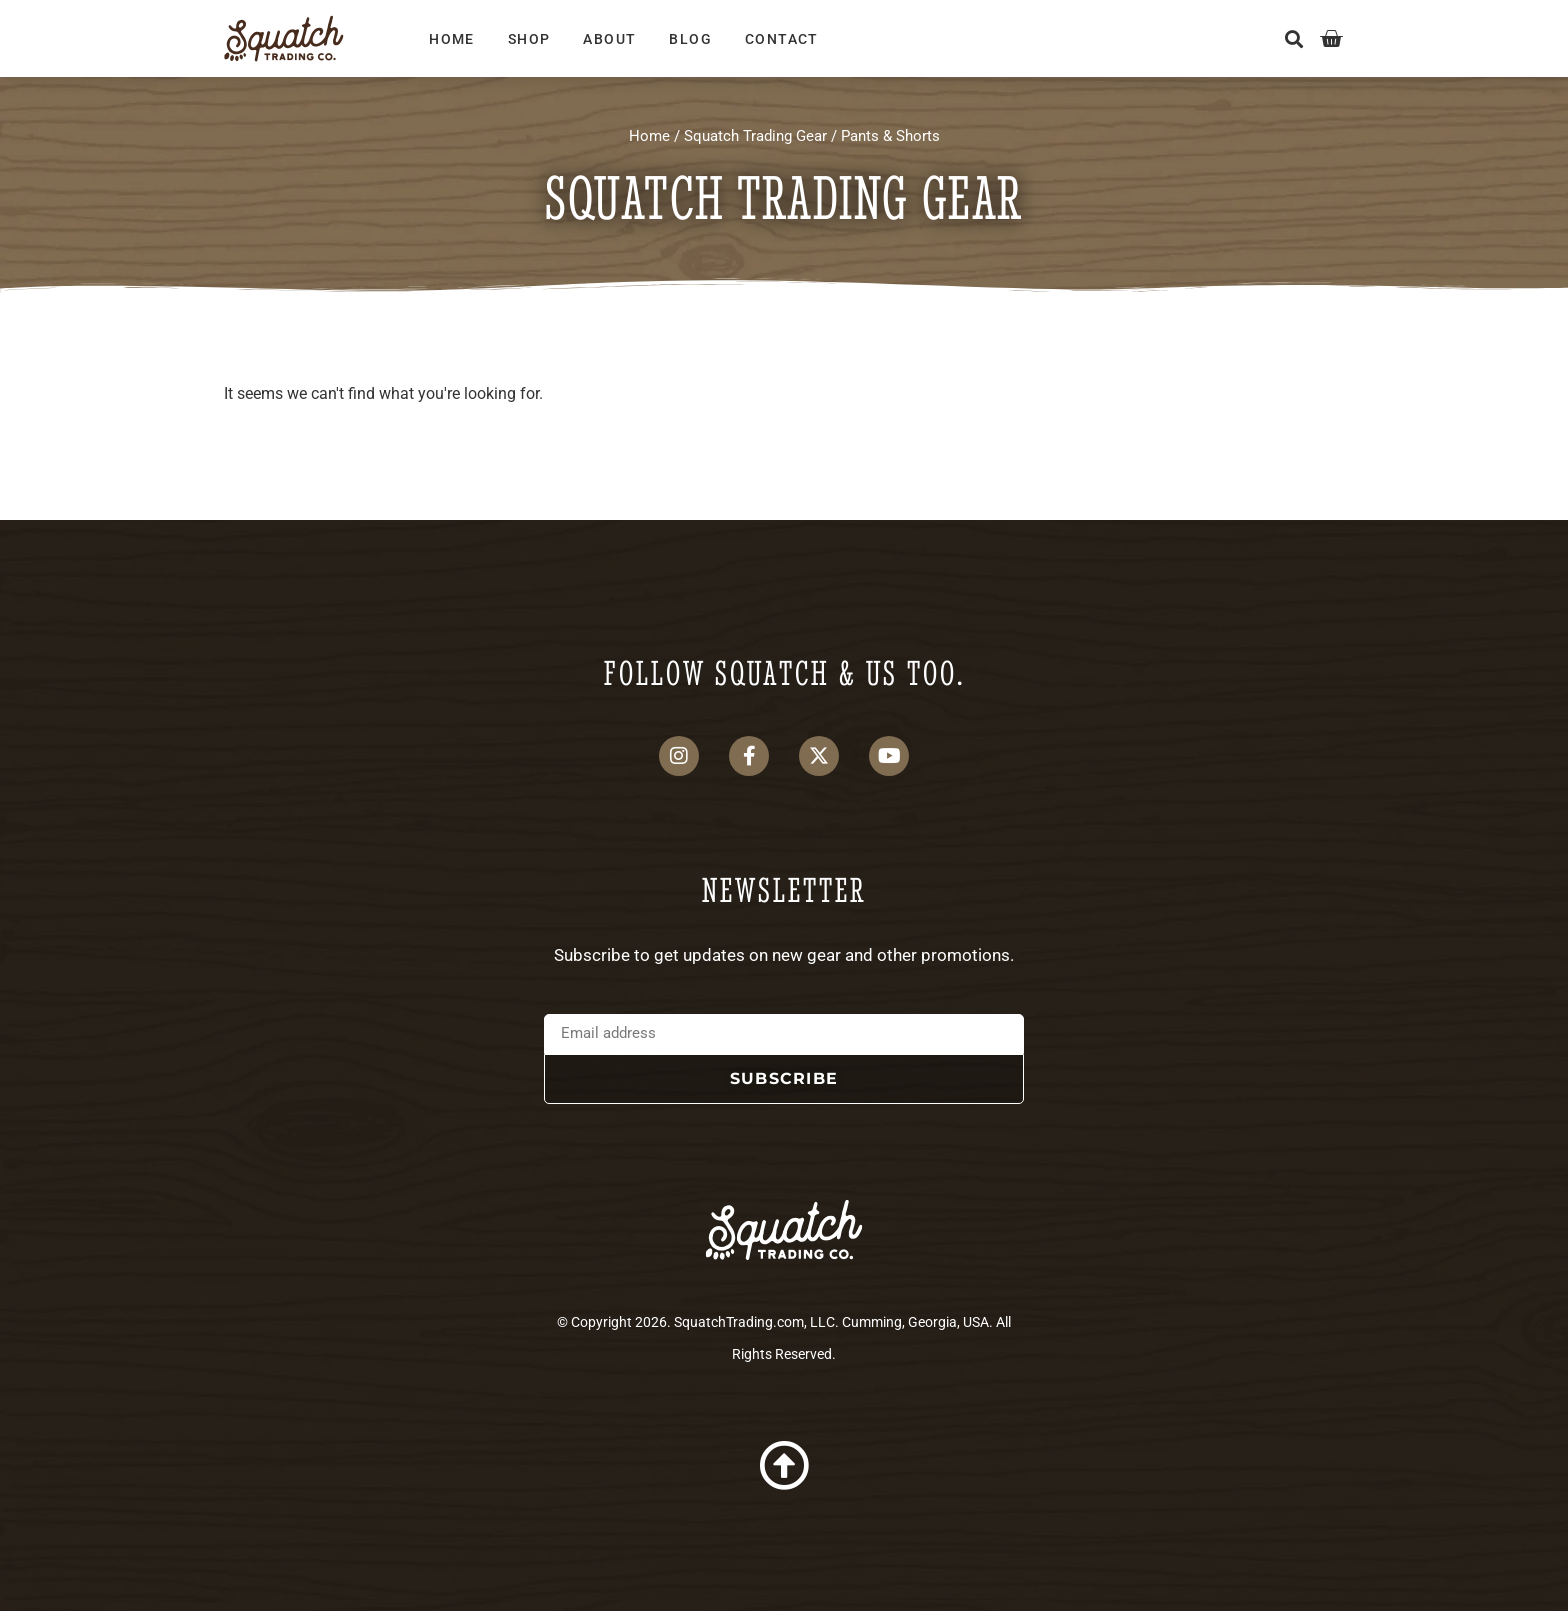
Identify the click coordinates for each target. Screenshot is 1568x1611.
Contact (782, 39)
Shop (529, 39)
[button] (1294, 38)
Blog (690, 39)
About (609, 39)
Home (452, 39)
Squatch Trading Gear (755, 136)
